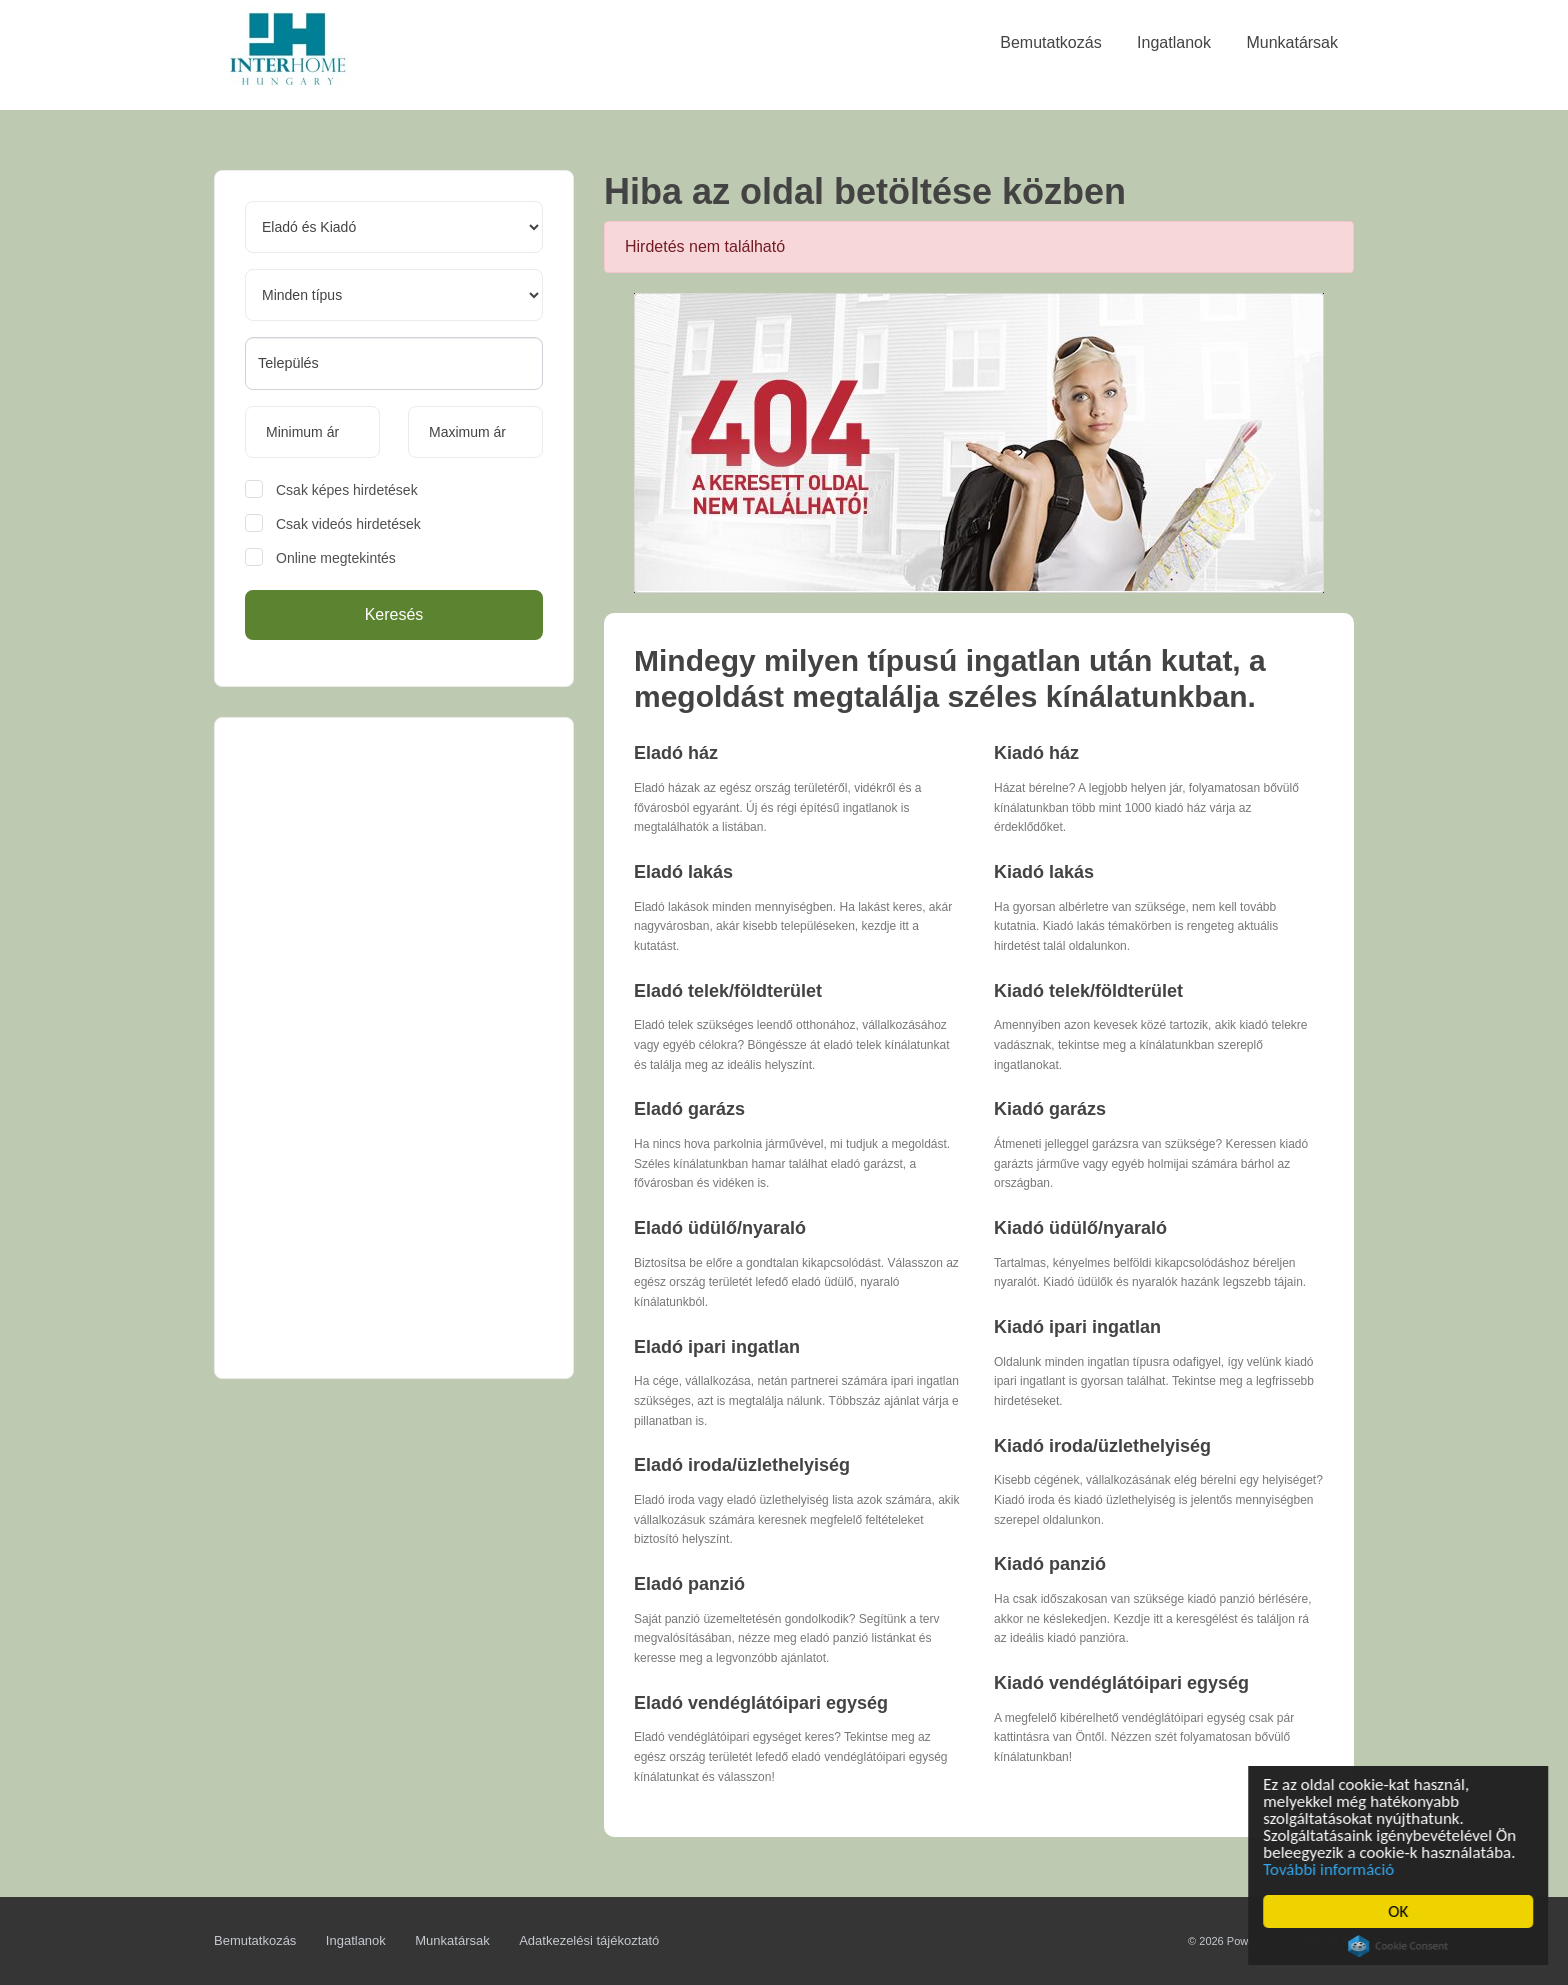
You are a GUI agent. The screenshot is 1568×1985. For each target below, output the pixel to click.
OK (1401, 1911)
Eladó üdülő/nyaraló (720, 1228)
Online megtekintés (336, 558)
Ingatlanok (356, 1940)
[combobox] (394, 363)
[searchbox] (394, 363)
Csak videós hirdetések (348, 524)
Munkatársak (452, 1940)
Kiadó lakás (1044, 872)
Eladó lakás (683, 872)
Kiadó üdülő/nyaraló (1080, 1228)
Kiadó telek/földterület (1088, 991)
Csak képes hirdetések (347, 490)
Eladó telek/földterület (728, 991)
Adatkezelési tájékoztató (589, 1940)
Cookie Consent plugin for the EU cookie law (1401, 1946)
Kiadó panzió (1050, 1564)
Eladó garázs (689, 1109)
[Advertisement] (394, 1048)
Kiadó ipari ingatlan (1077, 1327)
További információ (1331, 1869)
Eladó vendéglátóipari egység (761, 1703)
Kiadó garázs (1050, 1109)
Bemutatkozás (255, 1940)
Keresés (394, 614)
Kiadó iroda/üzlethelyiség (1102, 1446)
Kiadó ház (1036, 753)
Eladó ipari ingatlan (717, 1347)
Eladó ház (676, 753)
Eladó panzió (689, 1584)
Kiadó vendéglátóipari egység (1121, 1683)
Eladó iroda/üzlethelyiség (742, 1465)
